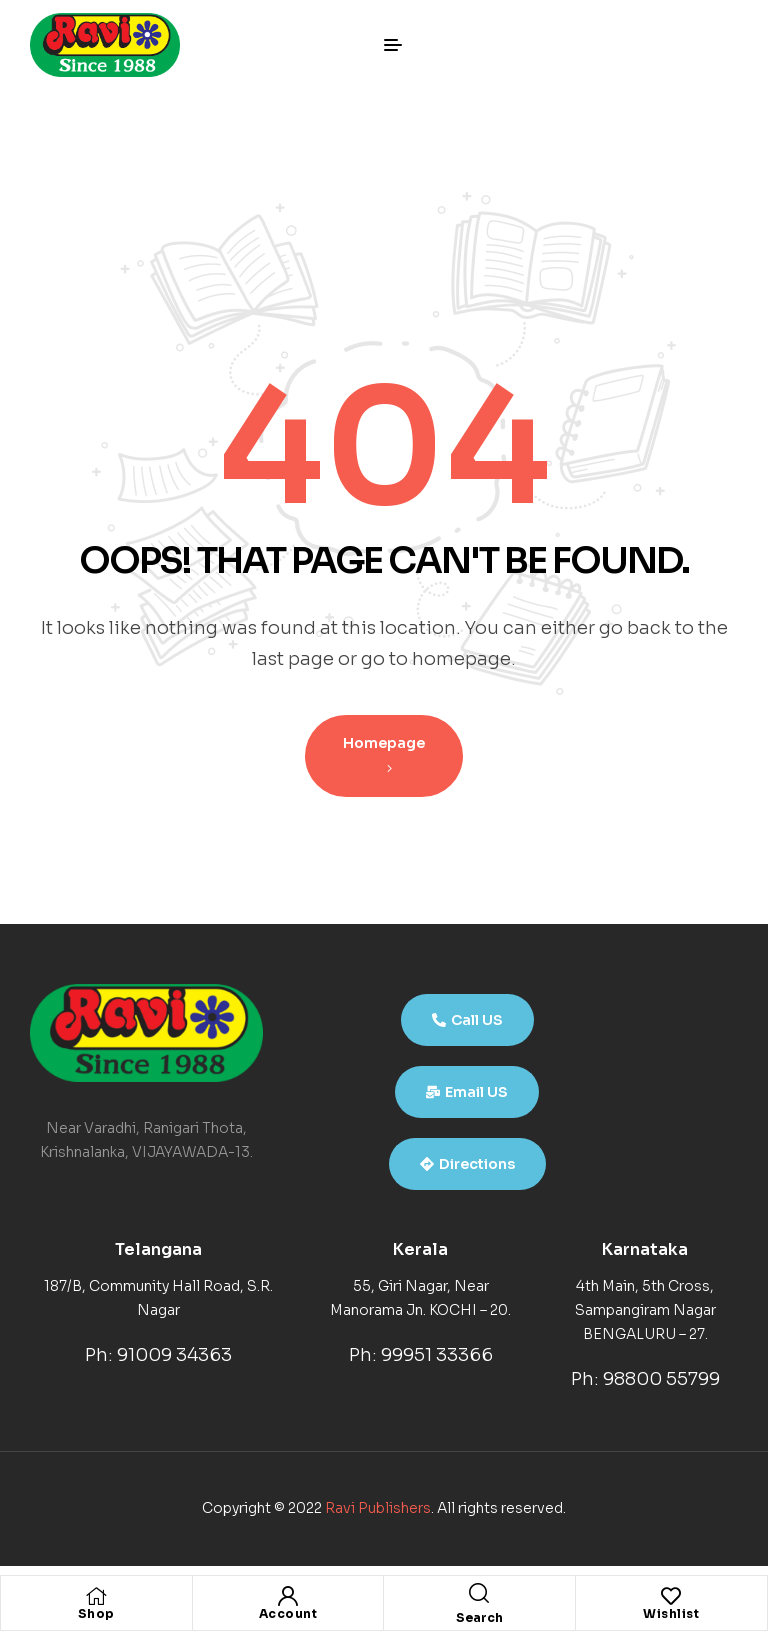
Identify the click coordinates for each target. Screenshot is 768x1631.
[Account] (288, 1596)
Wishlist (671, 1613)
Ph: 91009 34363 (158, 1355)
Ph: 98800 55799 (645, 1379)
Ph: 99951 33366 (421, 1355)
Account (288, 1613)
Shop (96, 1613)
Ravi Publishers (378, 1508)
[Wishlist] (671, 1596)
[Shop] (96, 1596)
